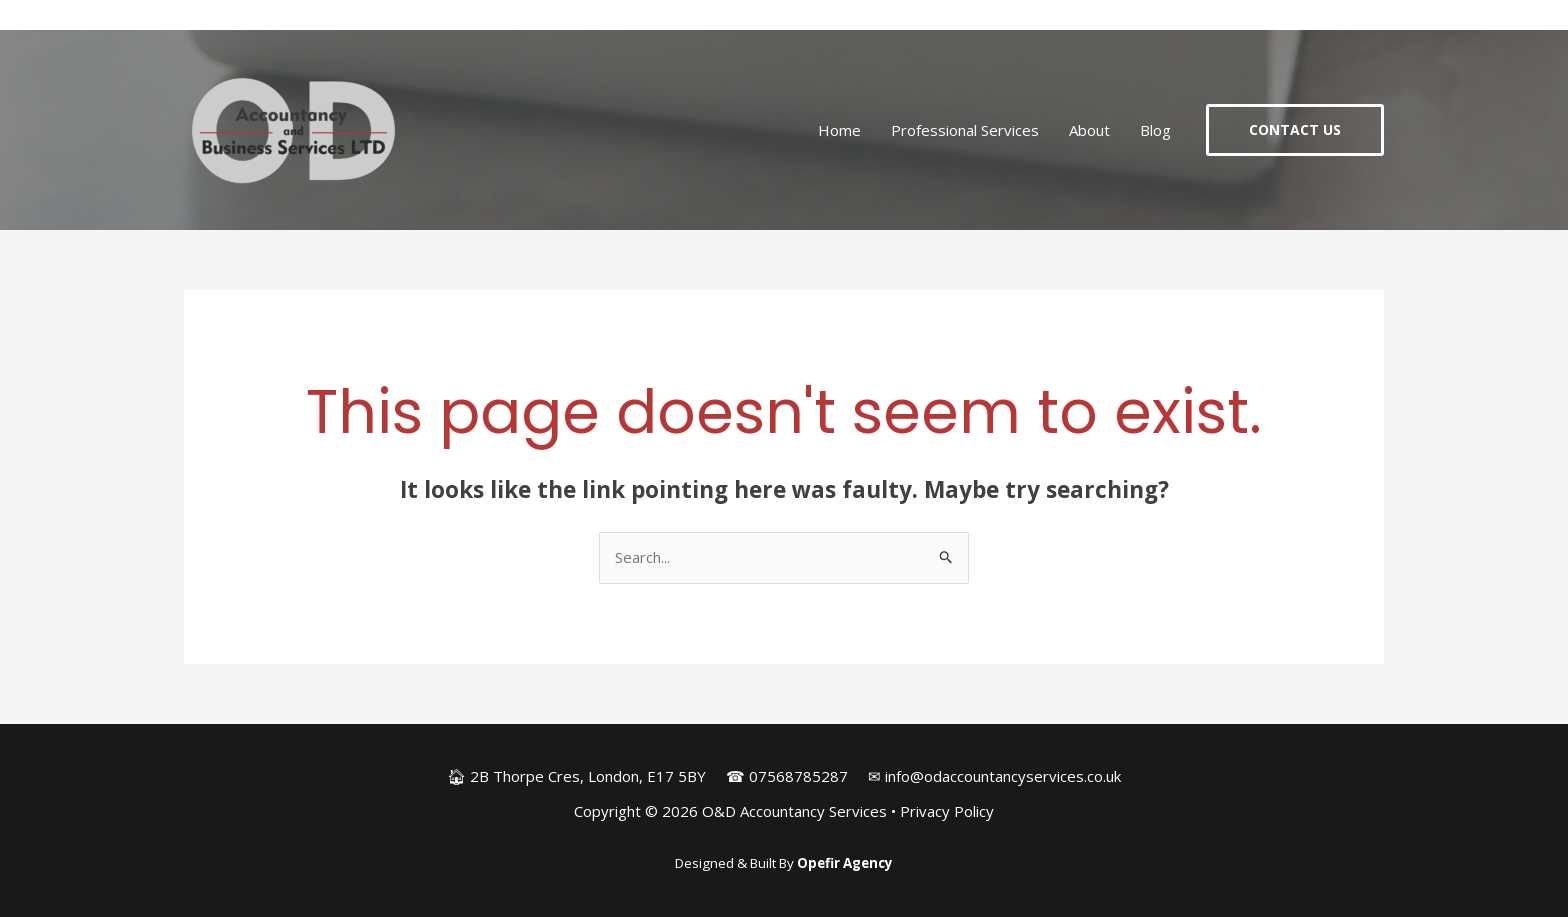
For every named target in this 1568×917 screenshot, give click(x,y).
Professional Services (965, 130)
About (1089, 130)
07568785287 (798, 776)
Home (839, 130)
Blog (1155, 130)
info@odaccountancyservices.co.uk (1003, 776)
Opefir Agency (845, 863)
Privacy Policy (947, 811)
